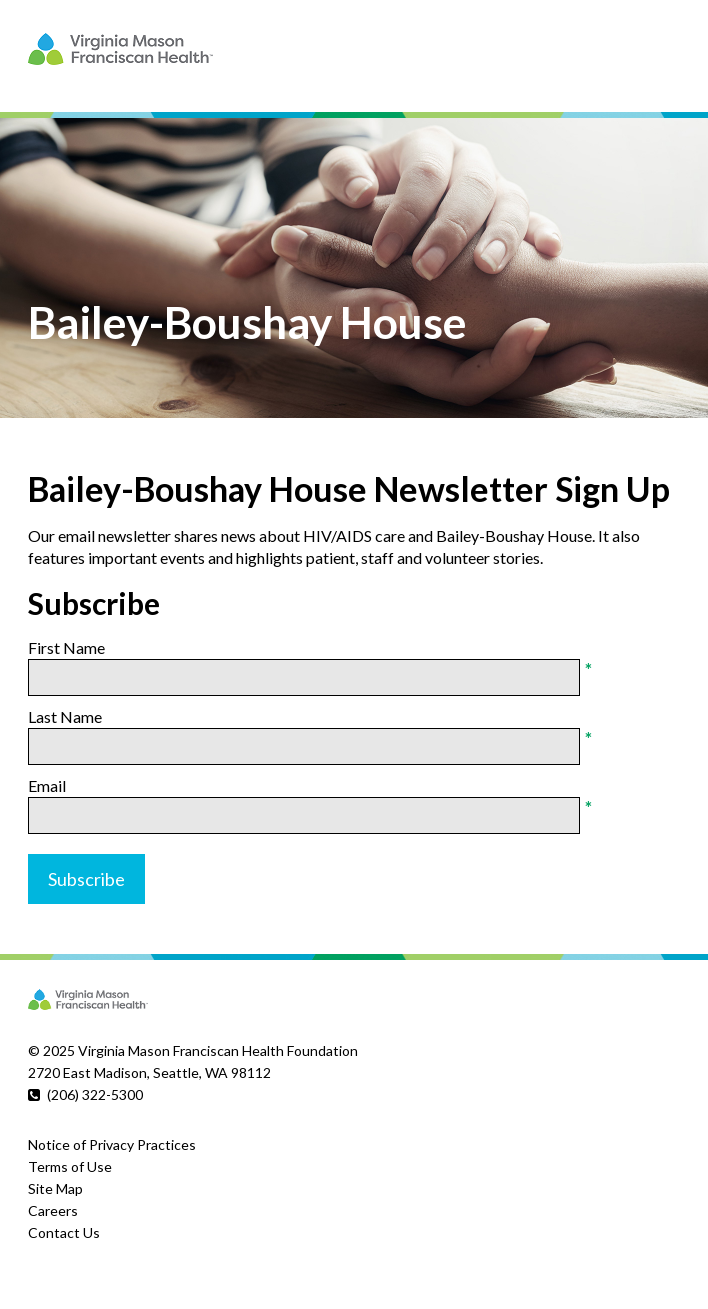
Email (47, 785)
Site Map (55, 1188)
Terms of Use (70, 1166)
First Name (66, 647)
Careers (53, 1210)
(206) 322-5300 (95, 1094)
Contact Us (64, 1232)
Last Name (65, 716)
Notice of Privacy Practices (112, 1144)
